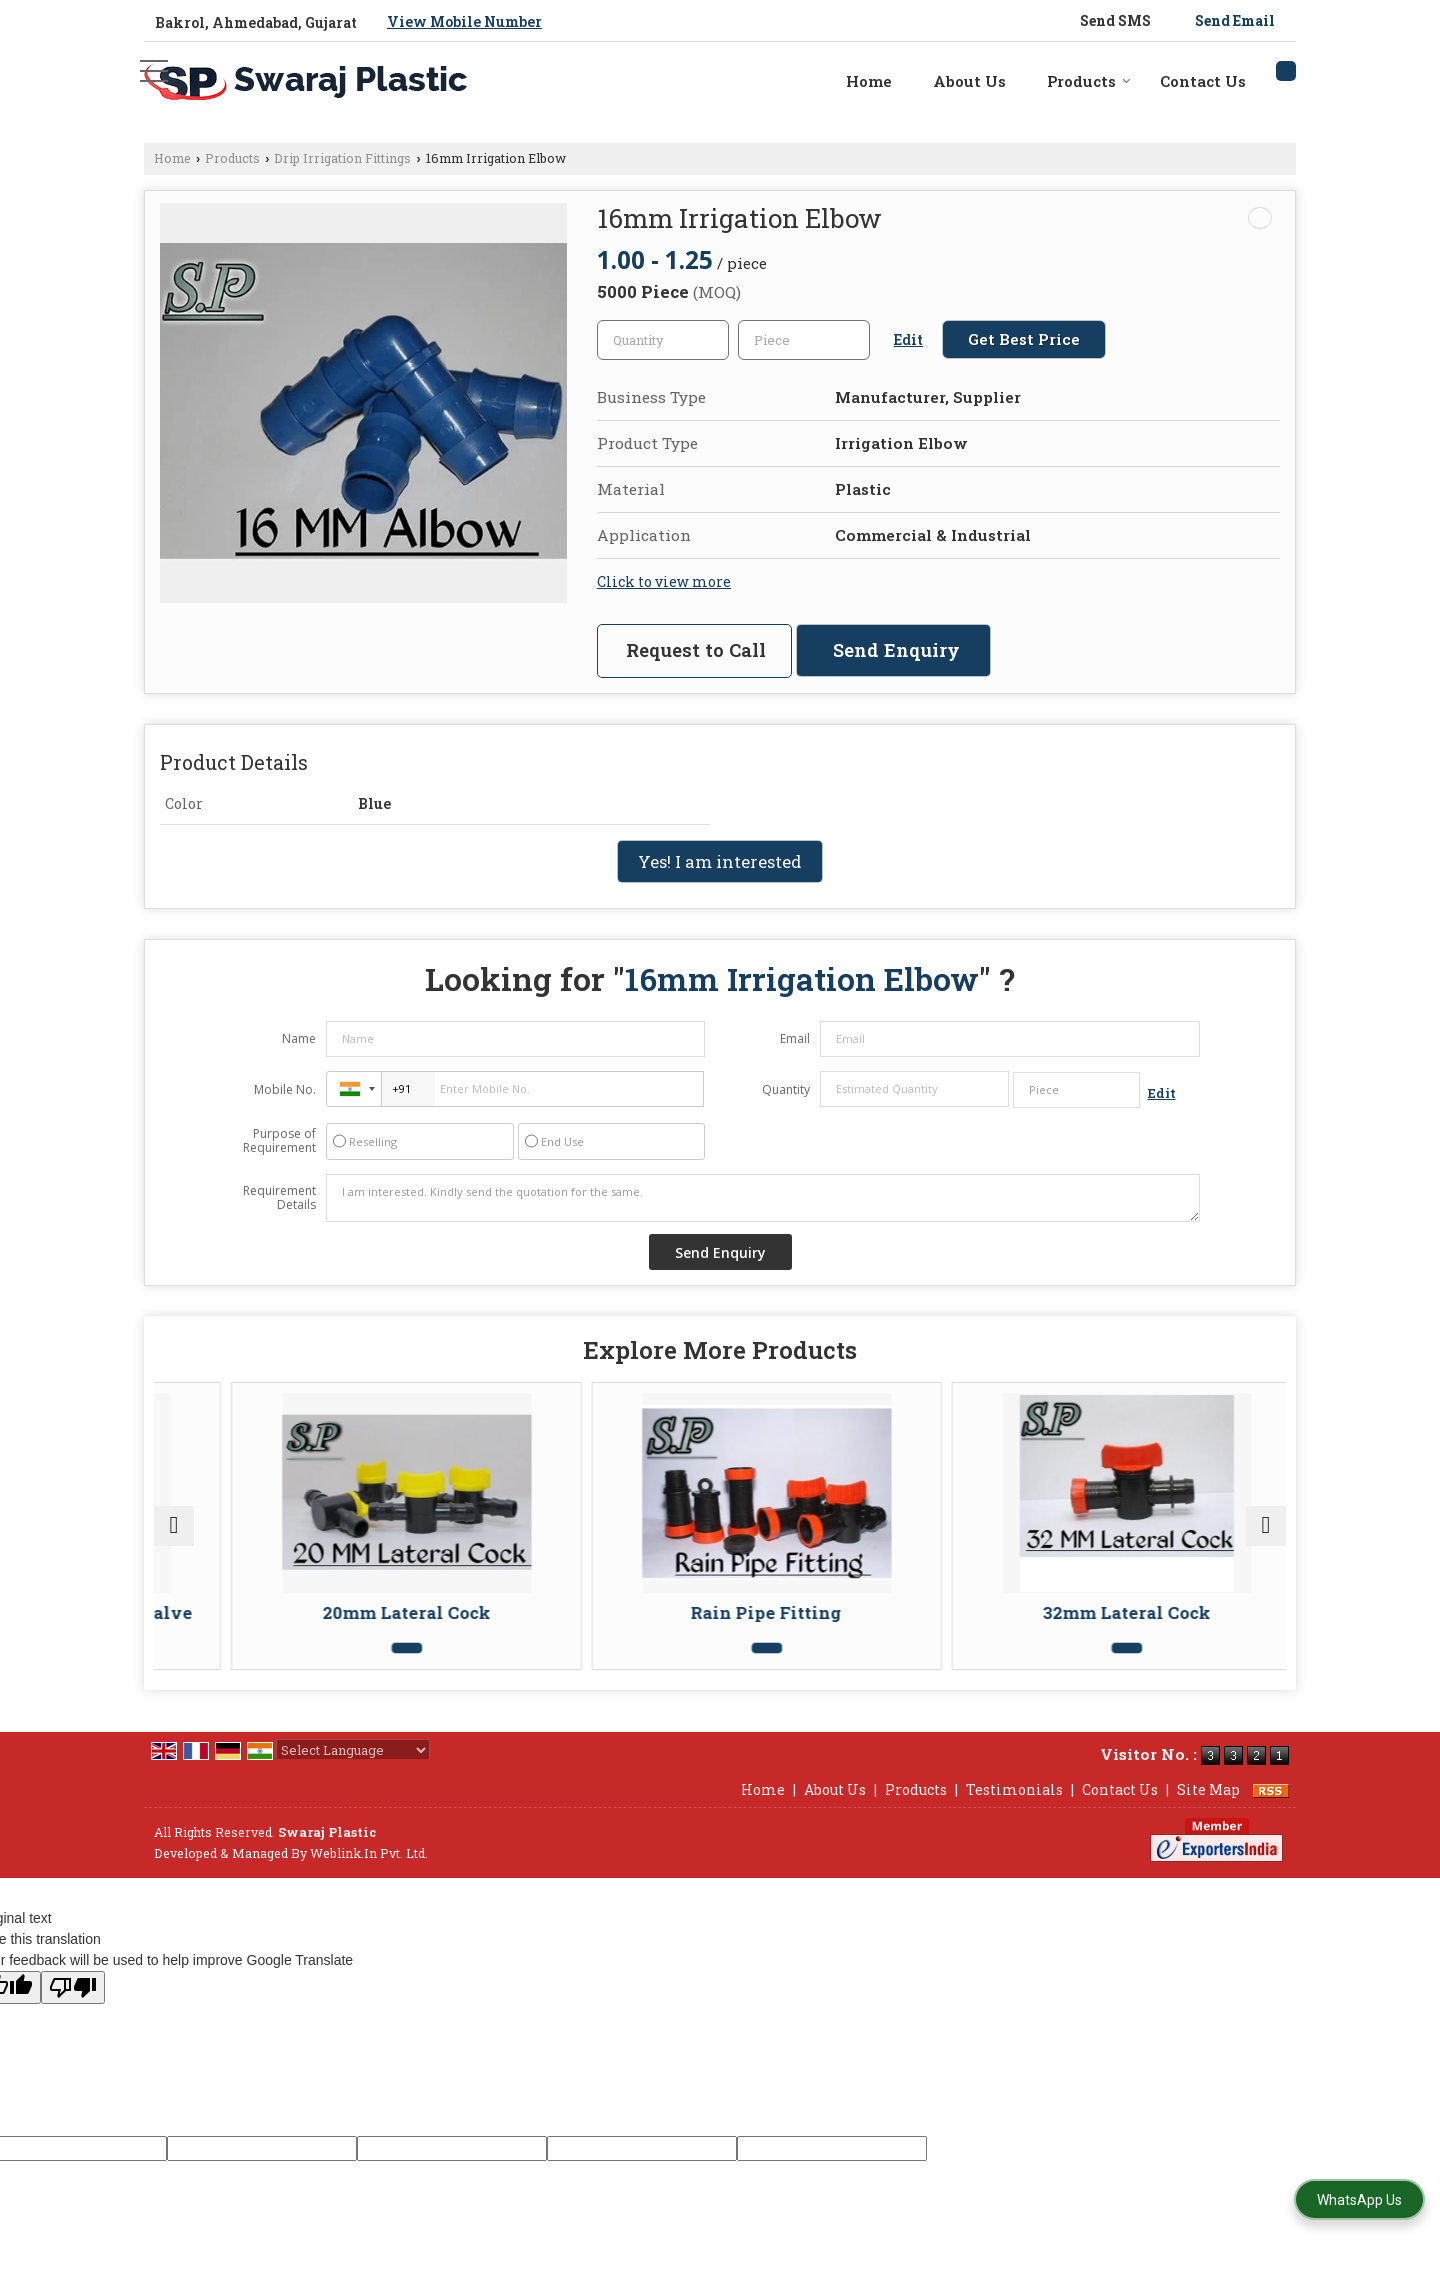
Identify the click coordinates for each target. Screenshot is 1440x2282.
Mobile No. (285, 1089)
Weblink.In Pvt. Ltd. (369, 1873)
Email (795, 1038)
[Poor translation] (73, 2007)
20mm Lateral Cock (572, 1612)
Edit (908, 339)
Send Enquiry (896, 650)
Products (1089, 81)
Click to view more (664, 581)
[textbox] (804, 340)
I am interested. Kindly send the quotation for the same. (763, 1198)
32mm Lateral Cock (1143, 1612)
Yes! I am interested (720, 861)
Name (299, 1038)
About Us (969, 81)
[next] (1266, 1536)
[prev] (174, 1536)
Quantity (786, 1089)
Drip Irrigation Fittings (342, 158)
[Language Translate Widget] (353, 1770)
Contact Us (1203, 81)
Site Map (1208, 1809)
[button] (464, 21)
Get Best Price (1024, 339)
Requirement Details (279, 1198)
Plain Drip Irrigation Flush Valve (286, 1622)
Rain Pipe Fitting (857, 1612)
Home (869, 81)
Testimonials (1014, 1809)
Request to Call (696, 650)
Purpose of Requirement (279, 1141)
